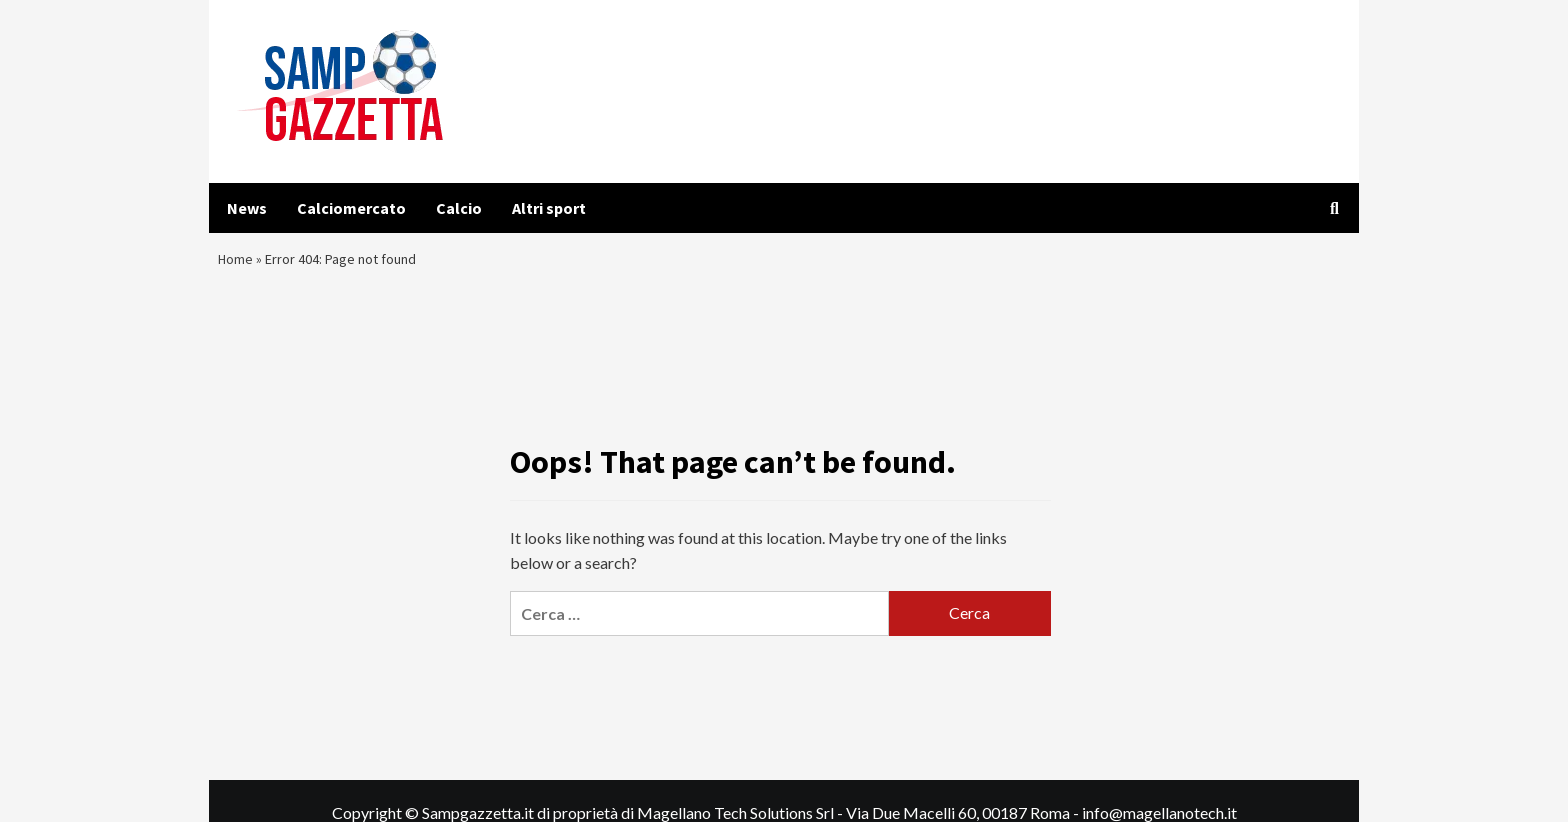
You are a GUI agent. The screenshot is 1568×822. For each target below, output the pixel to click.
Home (238, 265)
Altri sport (549, 208)
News (247, 208)
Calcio (459, 208)
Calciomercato (351, 208)
